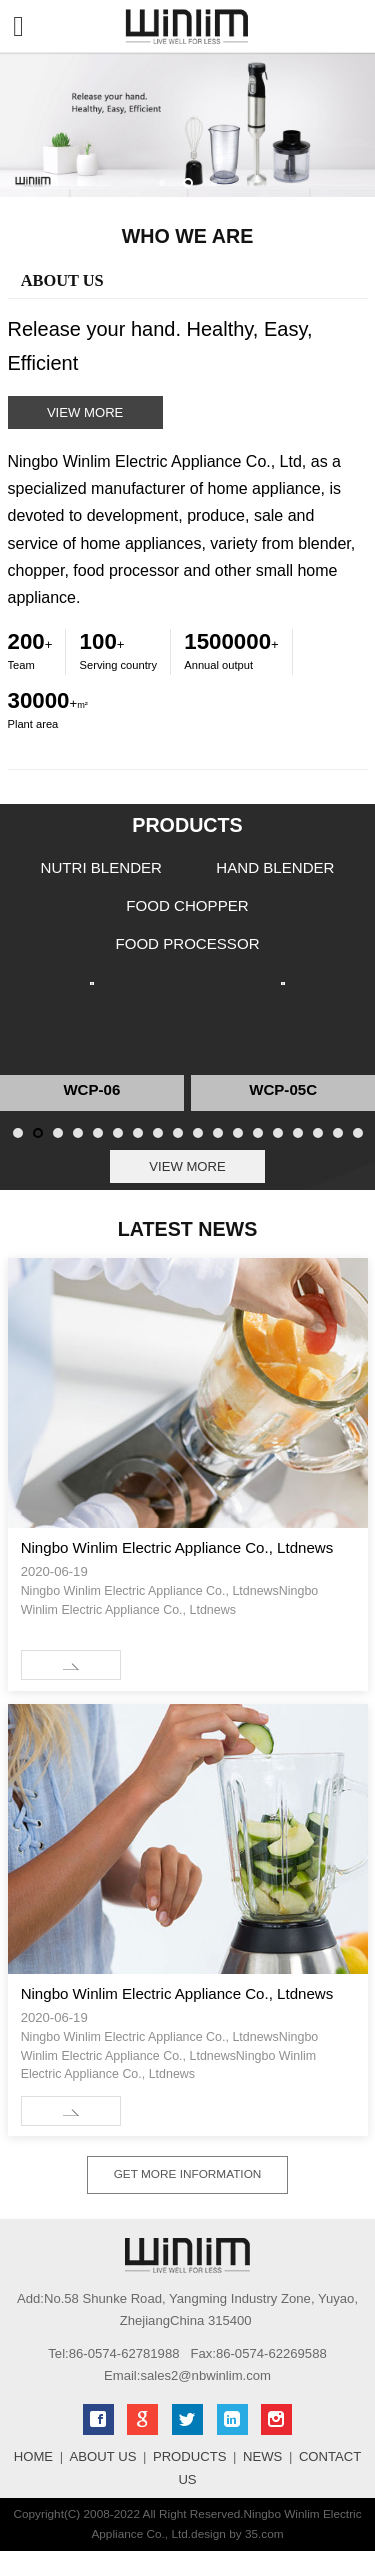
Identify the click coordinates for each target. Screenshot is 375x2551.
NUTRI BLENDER (101, 867)
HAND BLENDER (275, 867)
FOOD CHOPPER (187, 905)
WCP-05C (283, 1089)
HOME (33, 2456)
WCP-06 (91, 1089)
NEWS (262, 2456)
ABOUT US (103, 2456)
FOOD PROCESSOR (187, 943)
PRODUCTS (190, 2456)
